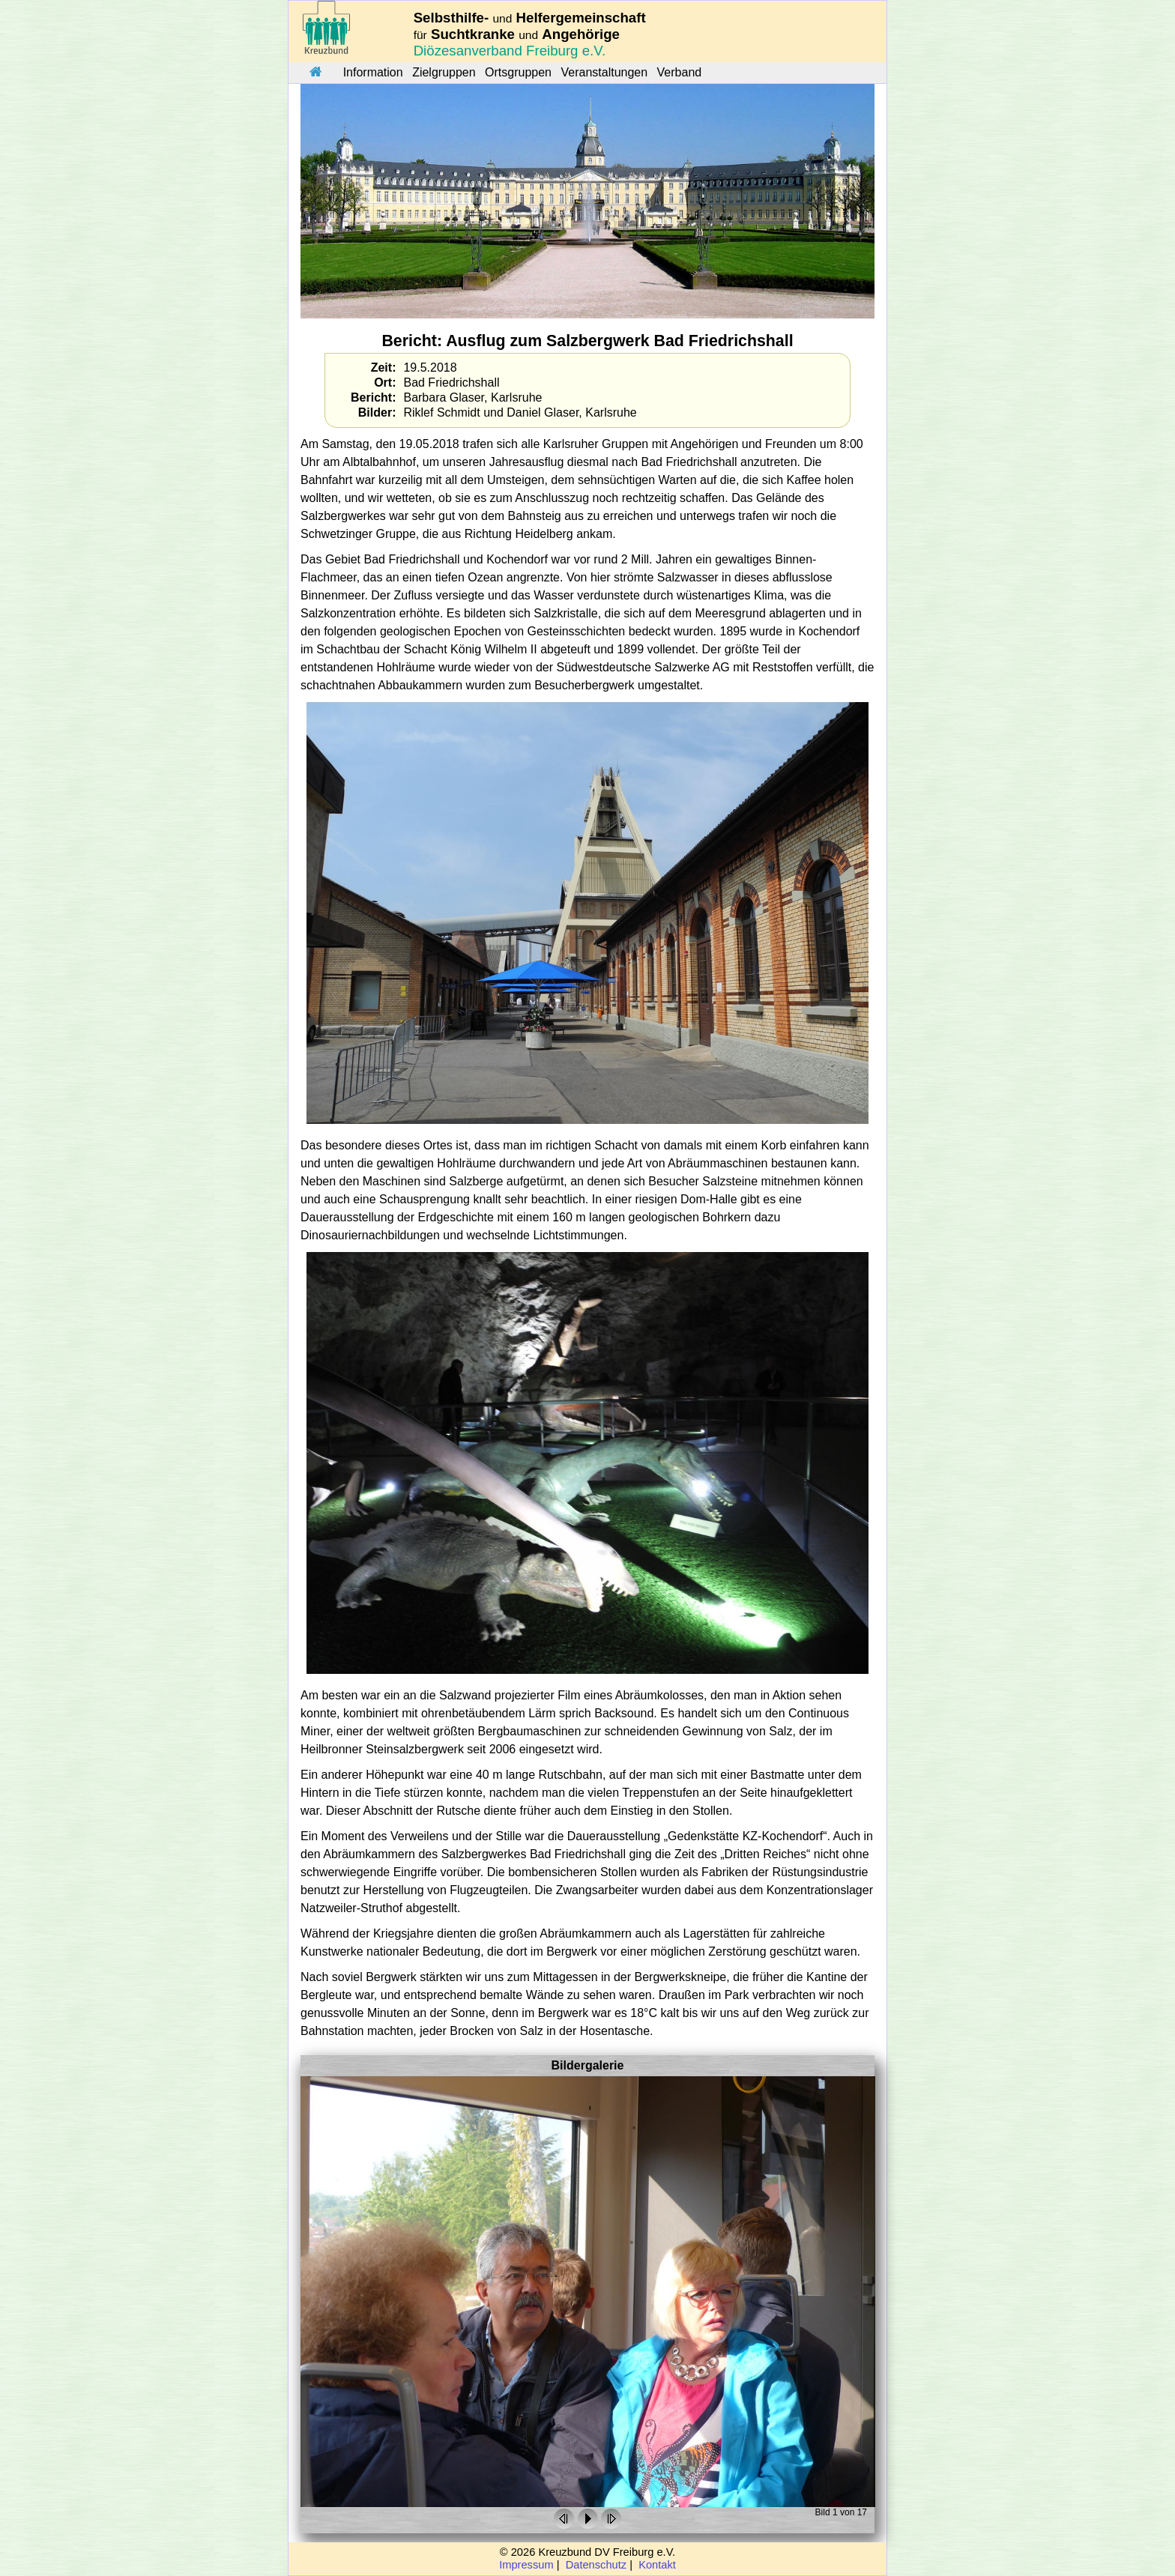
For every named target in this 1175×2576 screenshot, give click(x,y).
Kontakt (657, 2565)
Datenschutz (596, 2565)
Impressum (526, 2565)
